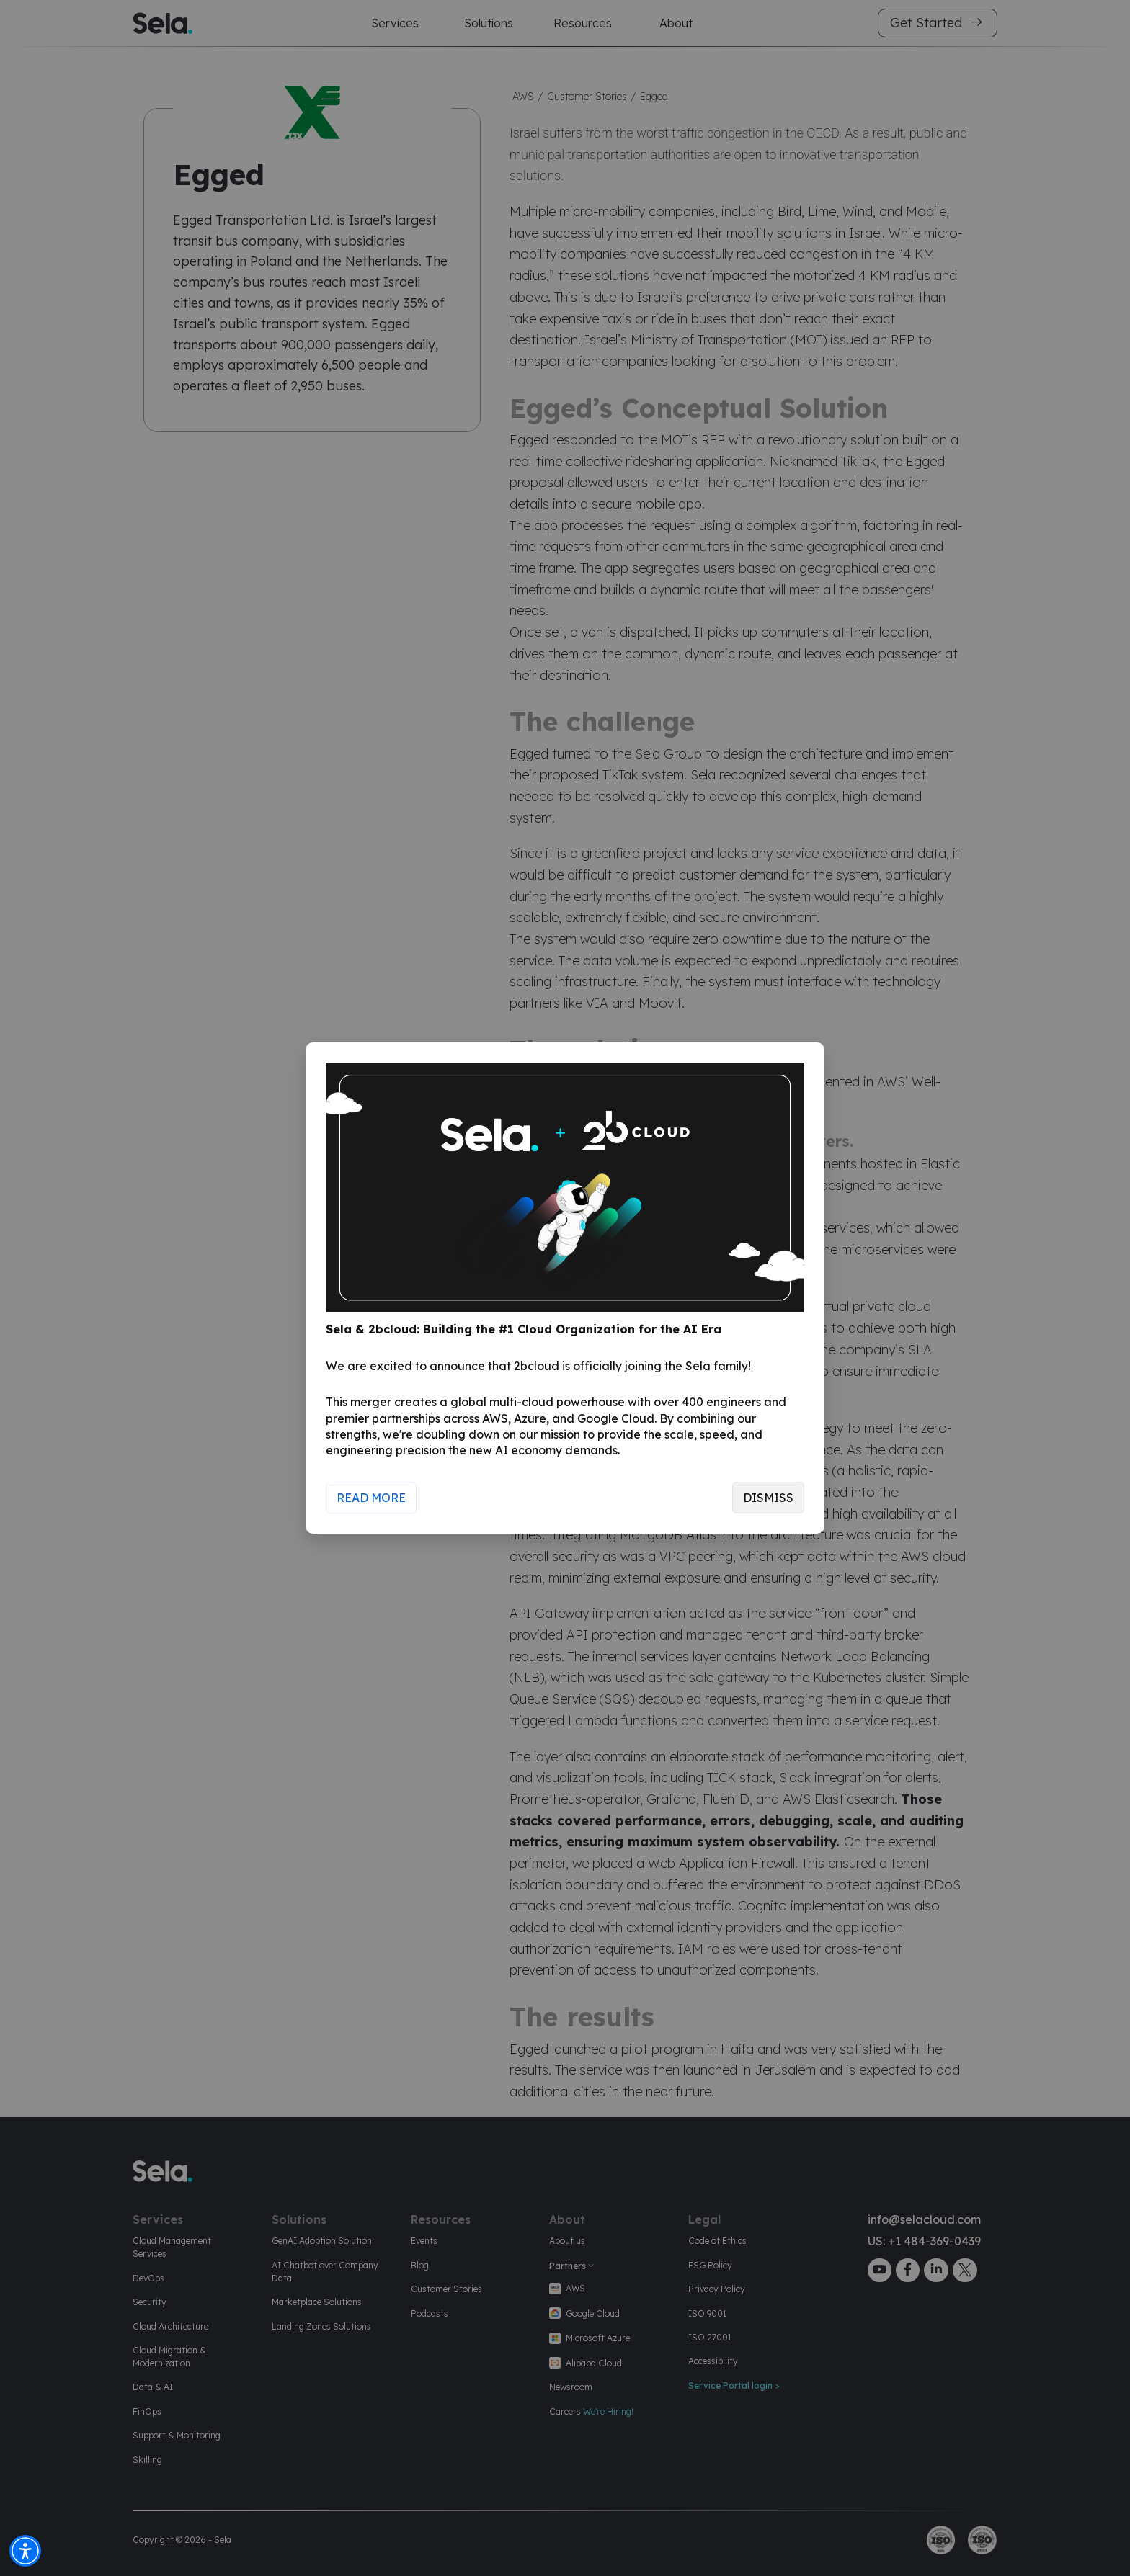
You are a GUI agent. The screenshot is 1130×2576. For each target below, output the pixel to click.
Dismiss (768, 1497)
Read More (371, 1497)
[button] (25, 2551)
